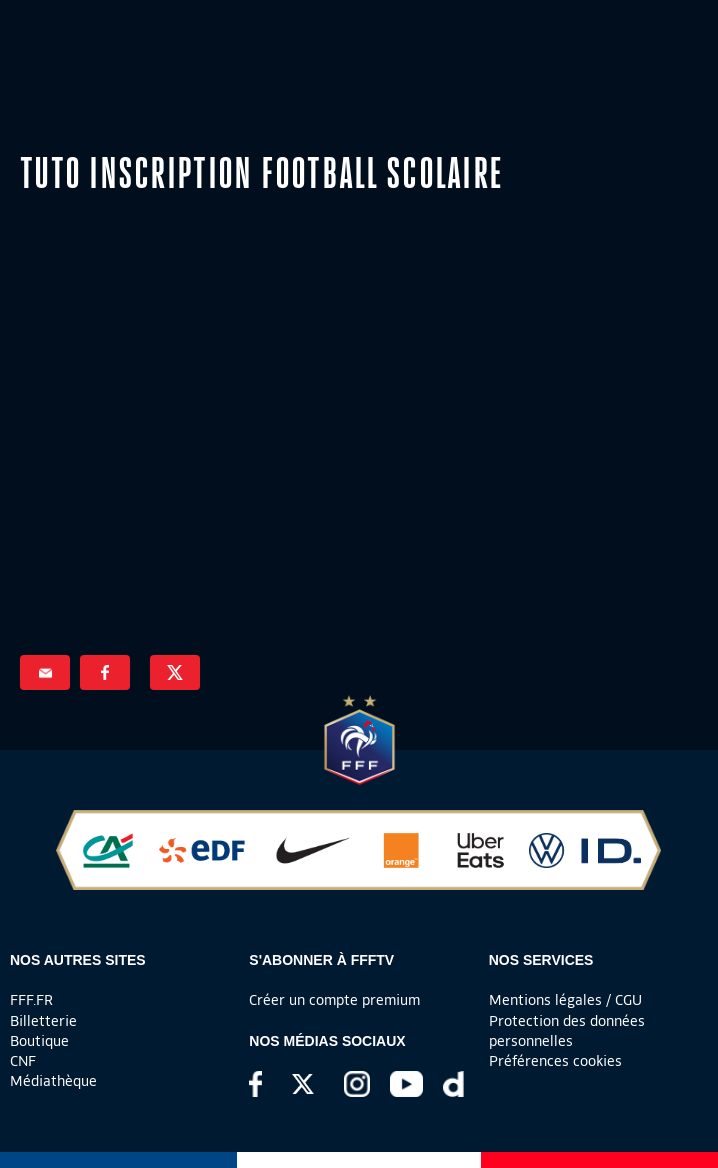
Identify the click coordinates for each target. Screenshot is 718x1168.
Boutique (39, 1041)
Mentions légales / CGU (565, 1000)
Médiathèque (53, 1081)
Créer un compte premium (334, 1000)
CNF (23, 1061)
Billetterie (43, 1021)
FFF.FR (31, 1000)
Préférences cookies (555, 1061)
